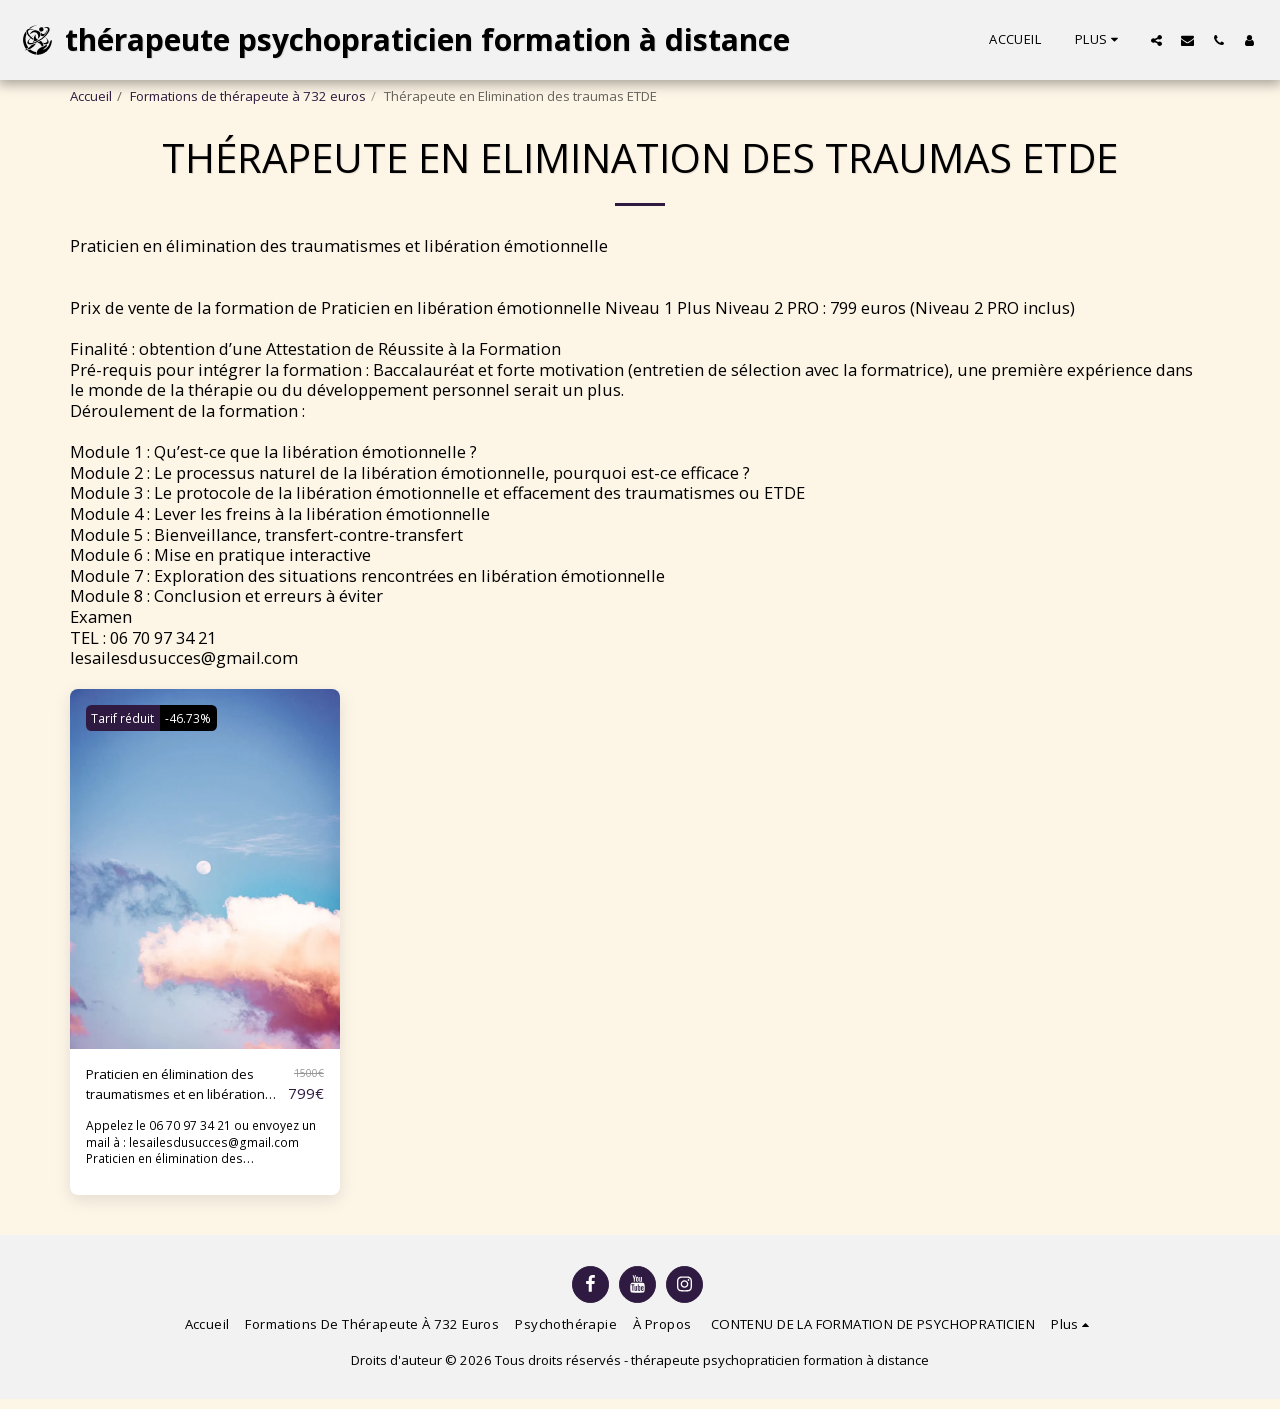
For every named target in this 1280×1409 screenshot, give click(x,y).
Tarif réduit (127, 718)
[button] (1156, 40)
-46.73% (202, 718)
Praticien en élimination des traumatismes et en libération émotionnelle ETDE (179, 1090)
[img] (205, 869)
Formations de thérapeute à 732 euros (248, 96)
